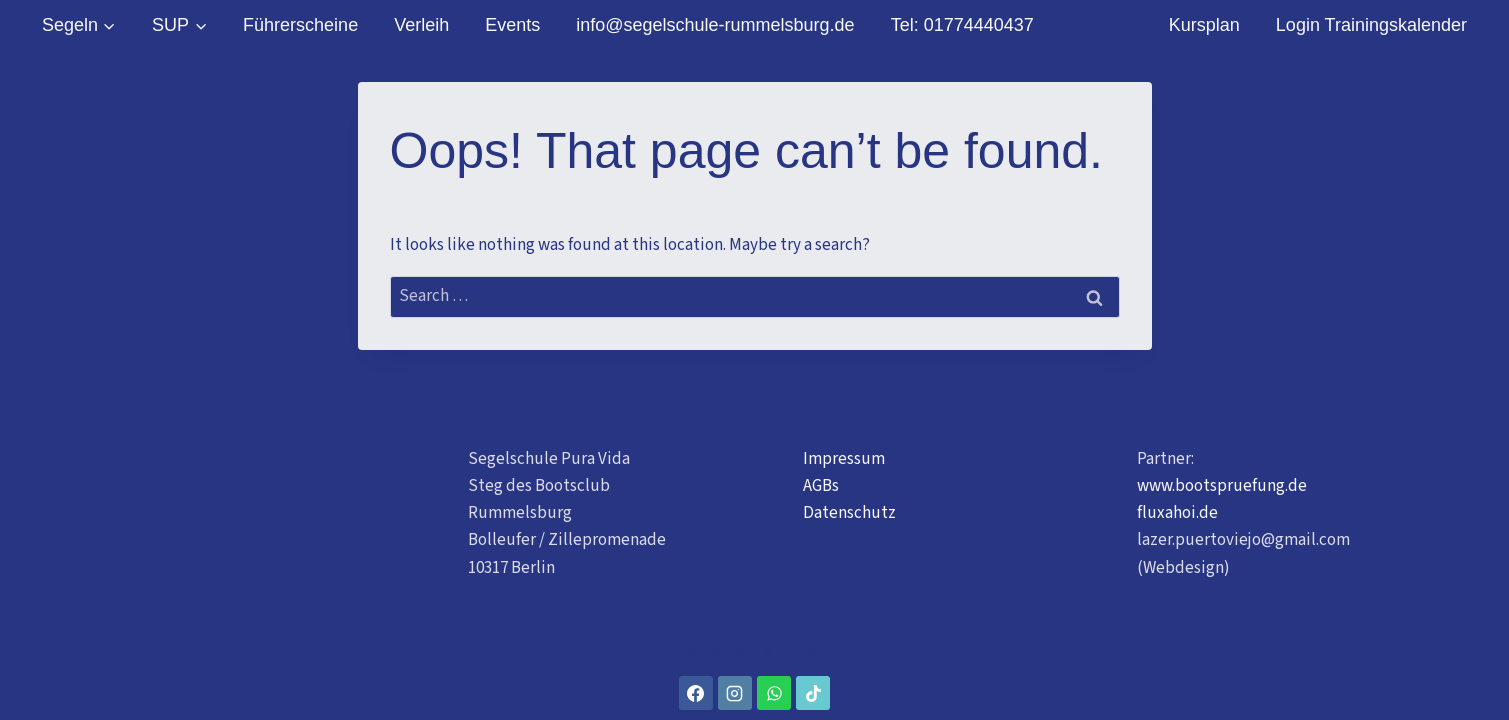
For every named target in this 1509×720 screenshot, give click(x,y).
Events (512, 25)
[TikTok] (813, 693)
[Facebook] (696, 693)
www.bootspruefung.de (1222, 486)
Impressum (844, 459)
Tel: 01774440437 (962, 25)
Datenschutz (849, 513)
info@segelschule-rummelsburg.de (715, 25)
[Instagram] (735, 693)
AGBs (821, 486)
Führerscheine (300, 25)
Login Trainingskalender (1371, 25)
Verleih (421, 25)
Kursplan (1204, 25)
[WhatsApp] (774, 693)
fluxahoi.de (1177, 513)
